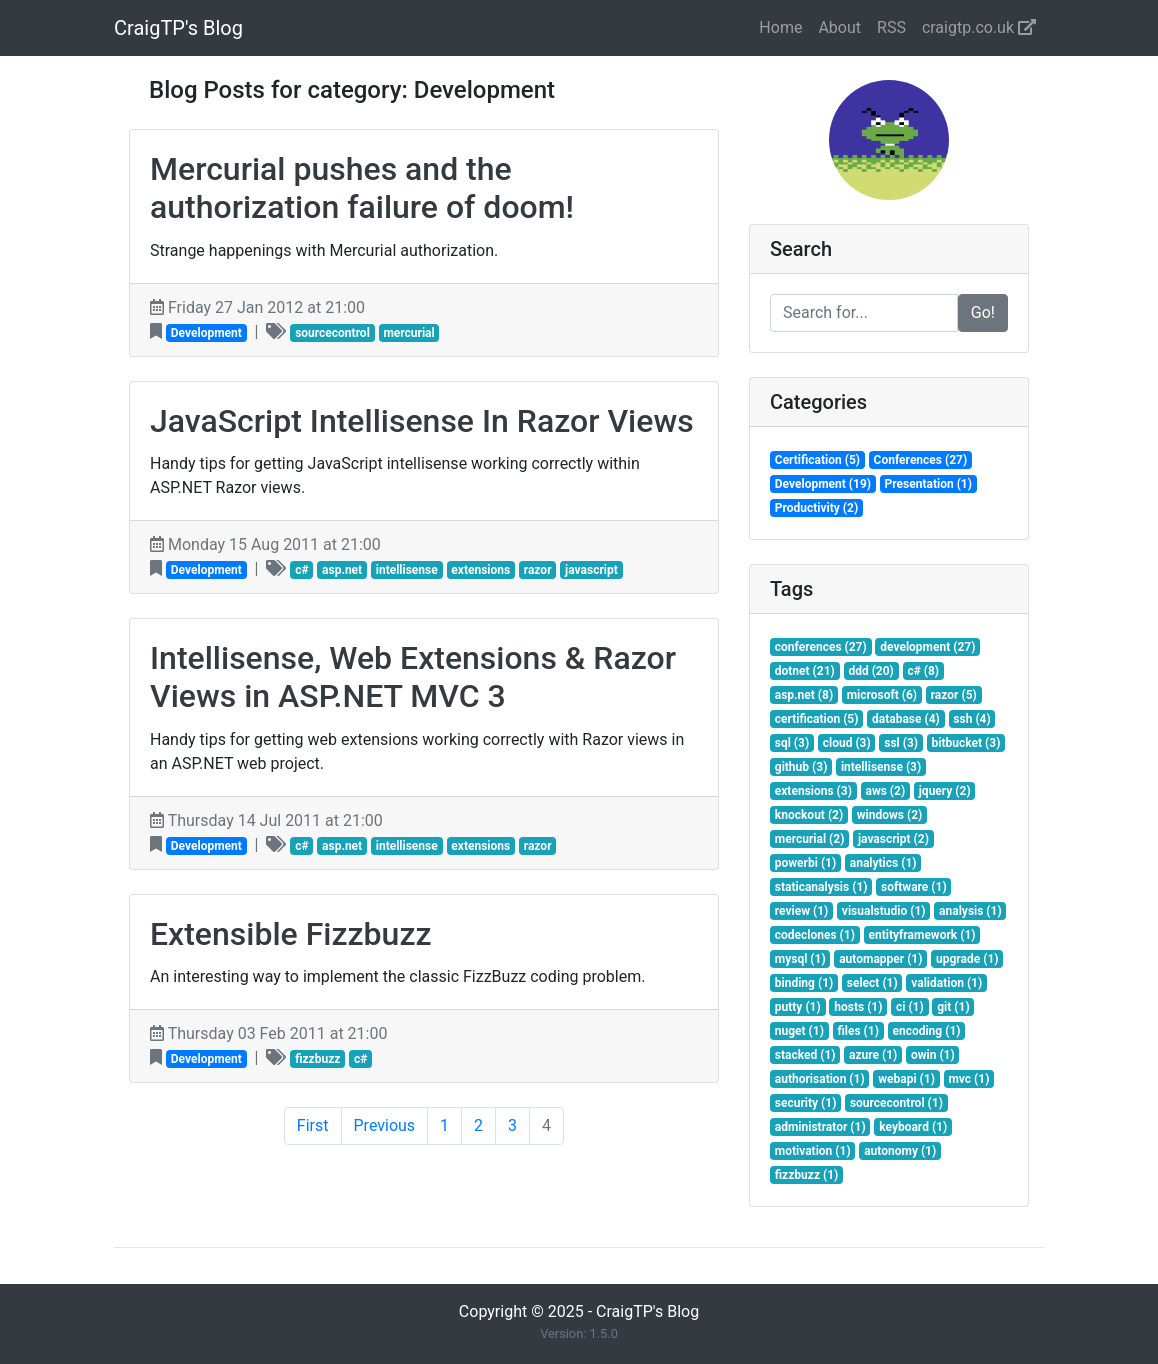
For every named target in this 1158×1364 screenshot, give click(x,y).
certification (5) (817, 719)
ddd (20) (870, 671)
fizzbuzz (317, 1059)
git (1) (953, 1007)
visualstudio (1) (884, 911)
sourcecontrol (332, 333)
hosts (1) (858, 1007)
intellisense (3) (881, 767)
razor (538, 570)
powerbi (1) (805, 863)
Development (206, 333)
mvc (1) (968, 1079)
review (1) (802, 911)
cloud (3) (847, 743)
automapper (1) (880, 959)
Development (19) (823, 484)
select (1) (872, 983)
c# (301, 570)
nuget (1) (799, 1031)
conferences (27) (821, 647)
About (839, 27)
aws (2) (885, 791)
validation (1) (946, 983)
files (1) (857, 1031)
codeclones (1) (815, 935)
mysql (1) (800, 959)
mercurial (408, 333)
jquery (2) (945, 791)
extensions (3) (813, 791)
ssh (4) (971, 719)
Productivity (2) (816, 508)
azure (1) (873, 1055)
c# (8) (923, 671)
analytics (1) (883, 863)
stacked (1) (805, 1055)
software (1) (914, 887)
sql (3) (792, 743)
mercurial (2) (810, 839)
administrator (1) (820, 1127)
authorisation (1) (820, 1079)
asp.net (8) (804, 695)
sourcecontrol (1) (896, 1103)
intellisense (407, 570)
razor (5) (954, 695)
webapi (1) (906, 1079)
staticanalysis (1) (821, 887)
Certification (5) (817, 460)
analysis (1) (970, 911)
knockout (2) (809, 815)
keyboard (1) (913, 1127)
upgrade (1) (967, 959)
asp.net (342, 570)
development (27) (927, 647)
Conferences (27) (921, 460)
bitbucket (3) (966, 743)
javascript (591, 570)
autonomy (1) (900, 1151)
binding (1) (804, 983)
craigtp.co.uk (979, 27)
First (313, 1125)
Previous (385, 1125)
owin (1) (933, 1055)
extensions (480, 570)
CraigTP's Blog (178, 28)
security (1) (806, 1103)
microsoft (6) (882, 695)
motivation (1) (813, 1151)
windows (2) (890, 815)
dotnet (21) (805, 671)
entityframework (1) (921, 935)
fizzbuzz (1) (807, 1175)
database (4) (906, 719)
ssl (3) (901, 743)
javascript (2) (893, 839)
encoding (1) (926, 1031)
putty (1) (798, 1007)
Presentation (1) (928, 484)
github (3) (801, 767)
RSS (891, 27)
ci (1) (910, 1007)
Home (780, 27)
